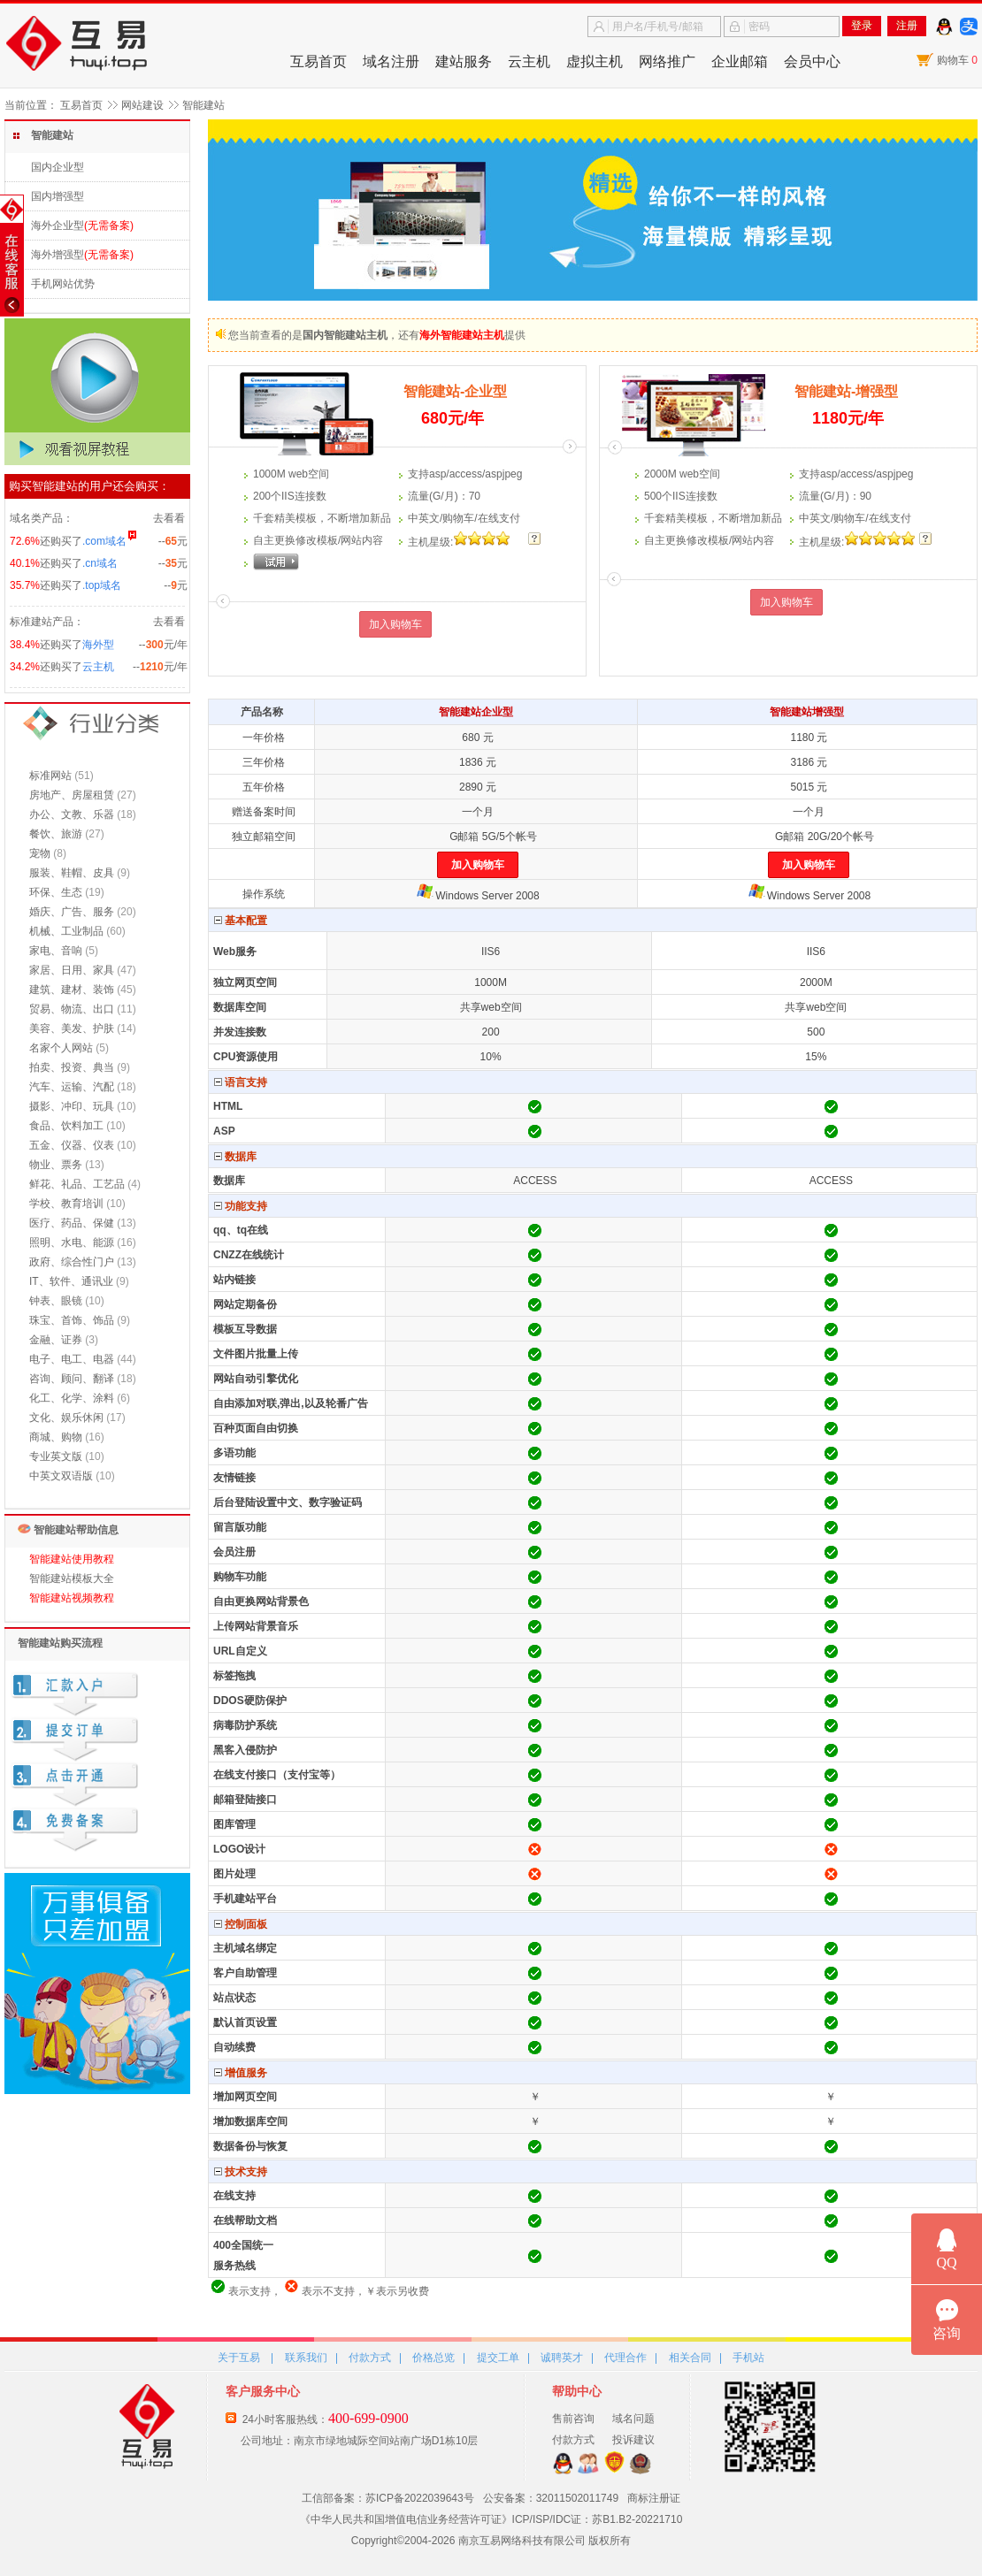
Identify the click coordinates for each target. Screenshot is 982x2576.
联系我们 (306, 2357)
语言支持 (240, 1082)
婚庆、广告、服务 (71, 912)
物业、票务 (55, 1164)
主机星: (430, 542)
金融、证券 (55, 1340)
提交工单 (498, 2357)
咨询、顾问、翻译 (71, 1378)
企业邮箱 (739, 61)
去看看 (169, 518)
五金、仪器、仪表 (71, 1145)
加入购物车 (395, 624)
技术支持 (240, 2172)
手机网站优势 (63, 284)
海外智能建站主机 (461, 335)
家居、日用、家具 (71, 970)
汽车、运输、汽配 (71, 1087)
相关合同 (690, 2357)
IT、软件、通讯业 (71, 1281)
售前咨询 (573, 2418)
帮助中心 (577, 2391)
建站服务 (463, 61)
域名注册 (391, 61)
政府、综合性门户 (71, 1262)
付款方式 (370, 2357)
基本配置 (240, 920)
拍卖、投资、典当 (71, 1067)
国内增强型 (57, 196)
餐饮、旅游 (55, 834)
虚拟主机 (594, 61)
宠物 (39, 853)
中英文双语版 (61, 1476)
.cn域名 (100, 563)
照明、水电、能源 (71, 1242)
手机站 (748, 2357)
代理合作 (625, 2357)
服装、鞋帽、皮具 (71, 873)
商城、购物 (55, 1437)
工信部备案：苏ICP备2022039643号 (388, 2498)
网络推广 (667, 61)
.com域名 (104, 541)
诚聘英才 (562, 2357)
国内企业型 (57, 167)
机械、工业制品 (66, 931)
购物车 (957, 60)
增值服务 (240, 2073)
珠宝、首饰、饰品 (71, 1320)
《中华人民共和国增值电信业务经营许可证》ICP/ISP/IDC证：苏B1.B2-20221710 (491, 2519)
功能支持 (240, 1206)
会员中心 (812, 61)
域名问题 (633, 2418)
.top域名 (101, 585)
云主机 (529, 61)
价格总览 (433, 2357)
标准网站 (50, 775)
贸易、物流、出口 (71, 1009)
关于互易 (239, 2357)
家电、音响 (55, 950)
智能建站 (203, 105)
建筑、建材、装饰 (71, 989)
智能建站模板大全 (71, 1578)
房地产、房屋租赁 (71, 795)
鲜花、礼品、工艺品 (77, 1184)
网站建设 (142, 105)
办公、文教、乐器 (71, 814)
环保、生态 (55, 892)
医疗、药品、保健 (71, 1223)
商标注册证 (653, 2498)
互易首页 (318, 61)
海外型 (98, 644)
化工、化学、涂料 (71, 1398)
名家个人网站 (61, 1048)
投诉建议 (633, 2440)
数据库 (235, 1156)
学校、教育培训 (66, 1203)
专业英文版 (55, 1456)
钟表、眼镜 (55, 1301)
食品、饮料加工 (66, 1126)
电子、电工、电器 (71, 1359)
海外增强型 (57, 254)
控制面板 (240, 1924)
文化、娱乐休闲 (66, 1417)
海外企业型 (57, 225)
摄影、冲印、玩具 (71, 1106)
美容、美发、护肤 (71, 1028)
